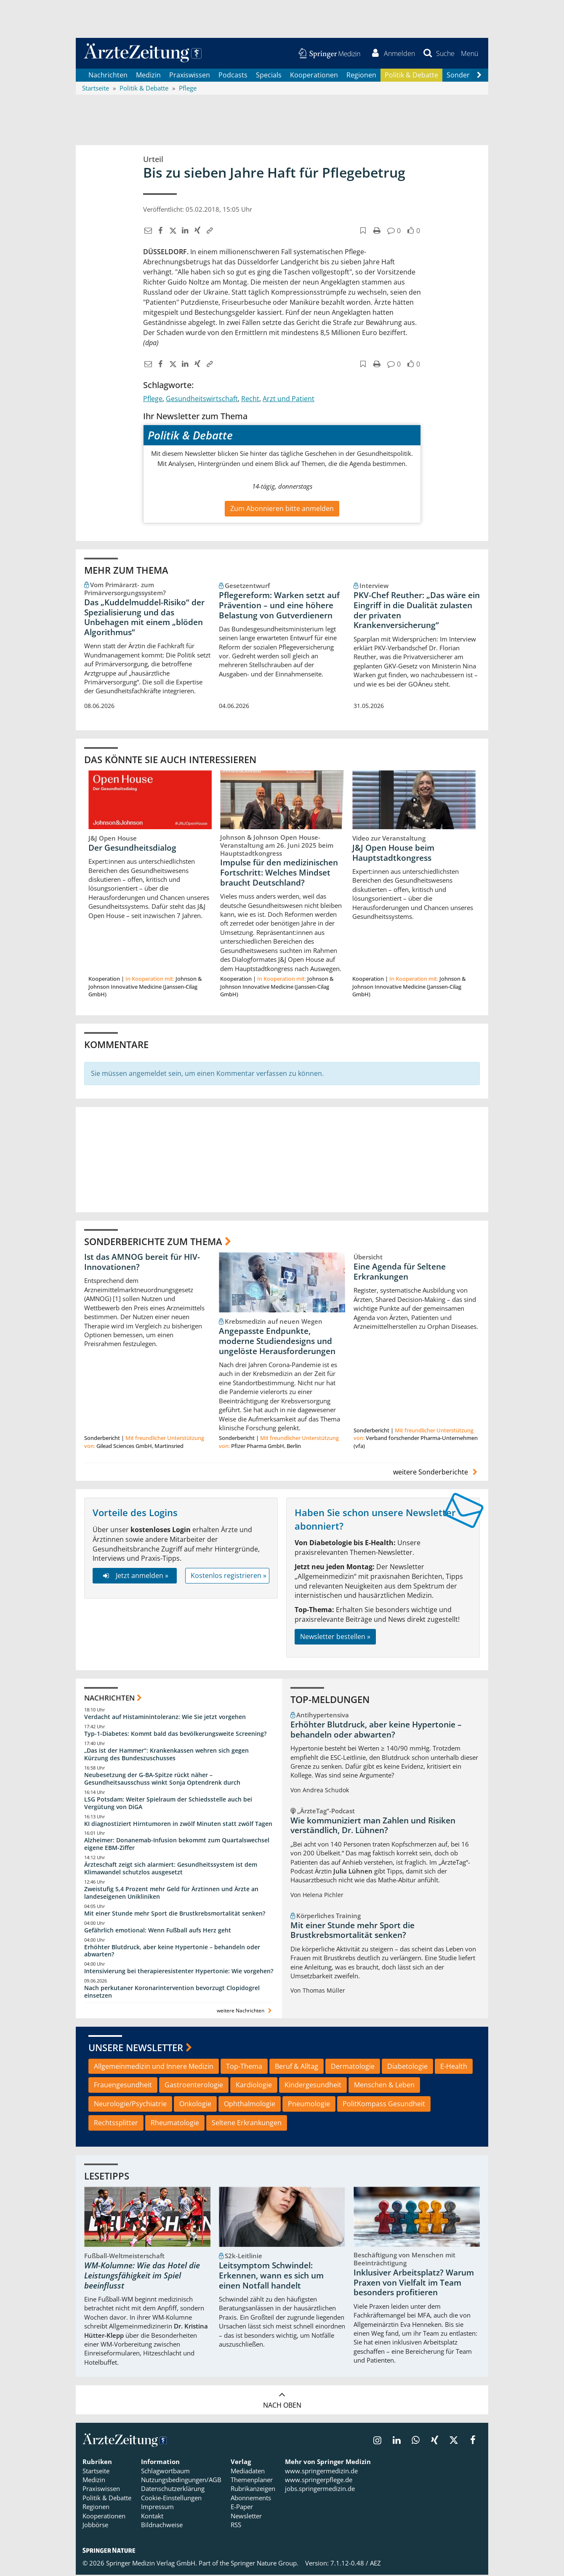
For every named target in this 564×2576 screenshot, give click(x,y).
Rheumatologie (175, 2124)
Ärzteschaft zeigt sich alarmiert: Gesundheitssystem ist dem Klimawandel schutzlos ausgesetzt (170, 1869)
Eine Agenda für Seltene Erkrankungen (400, 1272)
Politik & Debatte (411, 75)
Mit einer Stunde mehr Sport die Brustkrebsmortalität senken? (174, 1914)
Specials (269, 75)
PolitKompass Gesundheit (384, 2105)
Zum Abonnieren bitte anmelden (282, 509)
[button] (469, 54)
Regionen (361, 75)
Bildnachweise (162, 2526)
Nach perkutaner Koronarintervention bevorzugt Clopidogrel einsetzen (172, 1993)
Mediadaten (248, 2471)
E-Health (453, 2067)
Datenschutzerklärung (173, 2490)
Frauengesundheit (123, 2086)
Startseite (95, 2471)
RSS (236, 2526)
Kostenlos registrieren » (228, 1576)
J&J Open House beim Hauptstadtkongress (393, 853)
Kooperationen (314, 75)
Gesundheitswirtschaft (202, 399)
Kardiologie (254, 2086)
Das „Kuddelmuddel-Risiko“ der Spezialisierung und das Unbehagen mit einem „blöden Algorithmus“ (144, 618)
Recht (250, 399)
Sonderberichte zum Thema (153, 1242)
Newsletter (246, 2516)
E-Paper (242, 2508)
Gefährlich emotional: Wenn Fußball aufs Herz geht (157, 1931)
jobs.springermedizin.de (320, 2490)
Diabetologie (407, 2067)
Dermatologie (353, 2067)
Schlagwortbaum (165, 2471)
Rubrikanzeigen (253, 2490)
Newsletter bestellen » (335, 1637)
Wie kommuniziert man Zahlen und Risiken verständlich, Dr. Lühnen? (372, 1826)
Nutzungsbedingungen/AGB (181, 2481)
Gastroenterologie (194, 2086)
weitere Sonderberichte (436, 1472)
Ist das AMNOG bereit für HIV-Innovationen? (142, 1263)
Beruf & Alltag (296, 2067)
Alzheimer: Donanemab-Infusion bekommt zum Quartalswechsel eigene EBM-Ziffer (176, 1845)
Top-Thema (244, 2067)
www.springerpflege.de (318, 2481)
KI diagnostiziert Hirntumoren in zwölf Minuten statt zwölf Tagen (178, 1824)
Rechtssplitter (116, 2124)
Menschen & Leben (384, 2086)
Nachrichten (108, 75)
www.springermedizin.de (321, 2471)
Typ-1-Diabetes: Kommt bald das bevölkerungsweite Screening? (175, 1735)
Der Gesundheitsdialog (132, 848)
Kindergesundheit (313, 2086)
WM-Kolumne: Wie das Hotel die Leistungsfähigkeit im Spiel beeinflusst (142, 2276)
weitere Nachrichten (245, 2011)
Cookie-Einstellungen (171, 2499)
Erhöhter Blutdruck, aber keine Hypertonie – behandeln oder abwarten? (172, 1951)
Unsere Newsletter (135, 2048)
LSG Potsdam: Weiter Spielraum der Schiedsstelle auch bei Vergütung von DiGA (168, 1804)
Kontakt (152, 2516)
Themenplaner (252, 2481)
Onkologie (195, 2105)
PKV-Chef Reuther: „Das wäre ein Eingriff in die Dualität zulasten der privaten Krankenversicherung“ (417, 611)
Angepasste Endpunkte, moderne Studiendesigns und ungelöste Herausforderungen (277, 1342)
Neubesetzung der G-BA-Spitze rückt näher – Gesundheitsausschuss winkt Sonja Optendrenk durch (162, 1780)
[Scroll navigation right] (479, 76)
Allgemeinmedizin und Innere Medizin (153, 2067)
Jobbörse (95, 2526)
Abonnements (251, 2499)
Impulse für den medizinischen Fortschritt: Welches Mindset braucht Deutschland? (279, 873)
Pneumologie (309, 2105)
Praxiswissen (189, 75)
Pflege (152, 399)
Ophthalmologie (249, 2105)
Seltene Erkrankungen (247, 2124)
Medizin (148, 75)
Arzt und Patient (288, 399)
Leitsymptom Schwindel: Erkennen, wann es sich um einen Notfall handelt (271, 2276)
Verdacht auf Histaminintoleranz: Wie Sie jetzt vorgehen (165, 1718)
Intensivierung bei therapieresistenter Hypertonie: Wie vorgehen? (178, 1972)
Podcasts (232, 75)
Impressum (157, 2508)
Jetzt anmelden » (134, 1576)
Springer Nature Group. (264, 2564)
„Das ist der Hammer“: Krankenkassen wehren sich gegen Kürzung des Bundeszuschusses (166, 1755)
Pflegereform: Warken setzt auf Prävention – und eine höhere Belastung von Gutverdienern (279, 606)
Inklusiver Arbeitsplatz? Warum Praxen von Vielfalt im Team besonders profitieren (414, 2283)
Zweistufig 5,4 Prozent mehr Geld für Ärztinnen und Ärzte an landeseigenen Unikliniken (171, 1894)
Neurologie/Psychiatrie (130, 2105)
